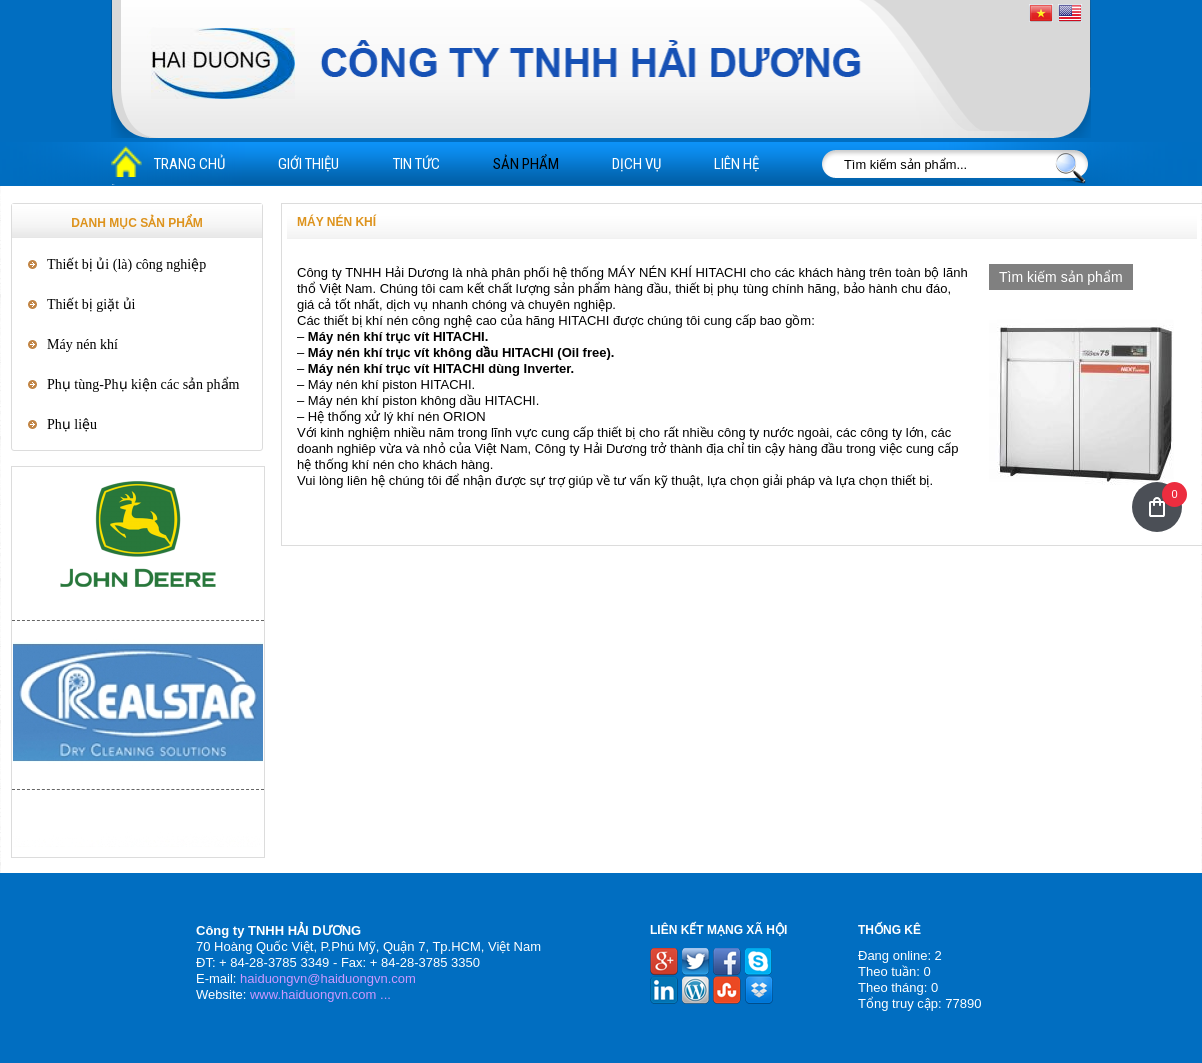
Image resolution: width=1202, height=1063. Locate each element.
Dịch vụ (636, 164)
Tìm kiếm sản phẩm (1061, 277)
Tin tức (416, 164)
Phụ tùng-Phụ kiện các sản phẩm (143, 384)
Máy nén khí (82, 344)
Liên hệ (736, 164)
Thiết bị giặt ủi (91, 304)
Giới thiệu (308, 164)
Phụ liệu (72, 424)
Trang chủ (189, 164)
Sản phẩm (526, 164)
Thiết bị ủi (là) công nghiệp (126, 264)
